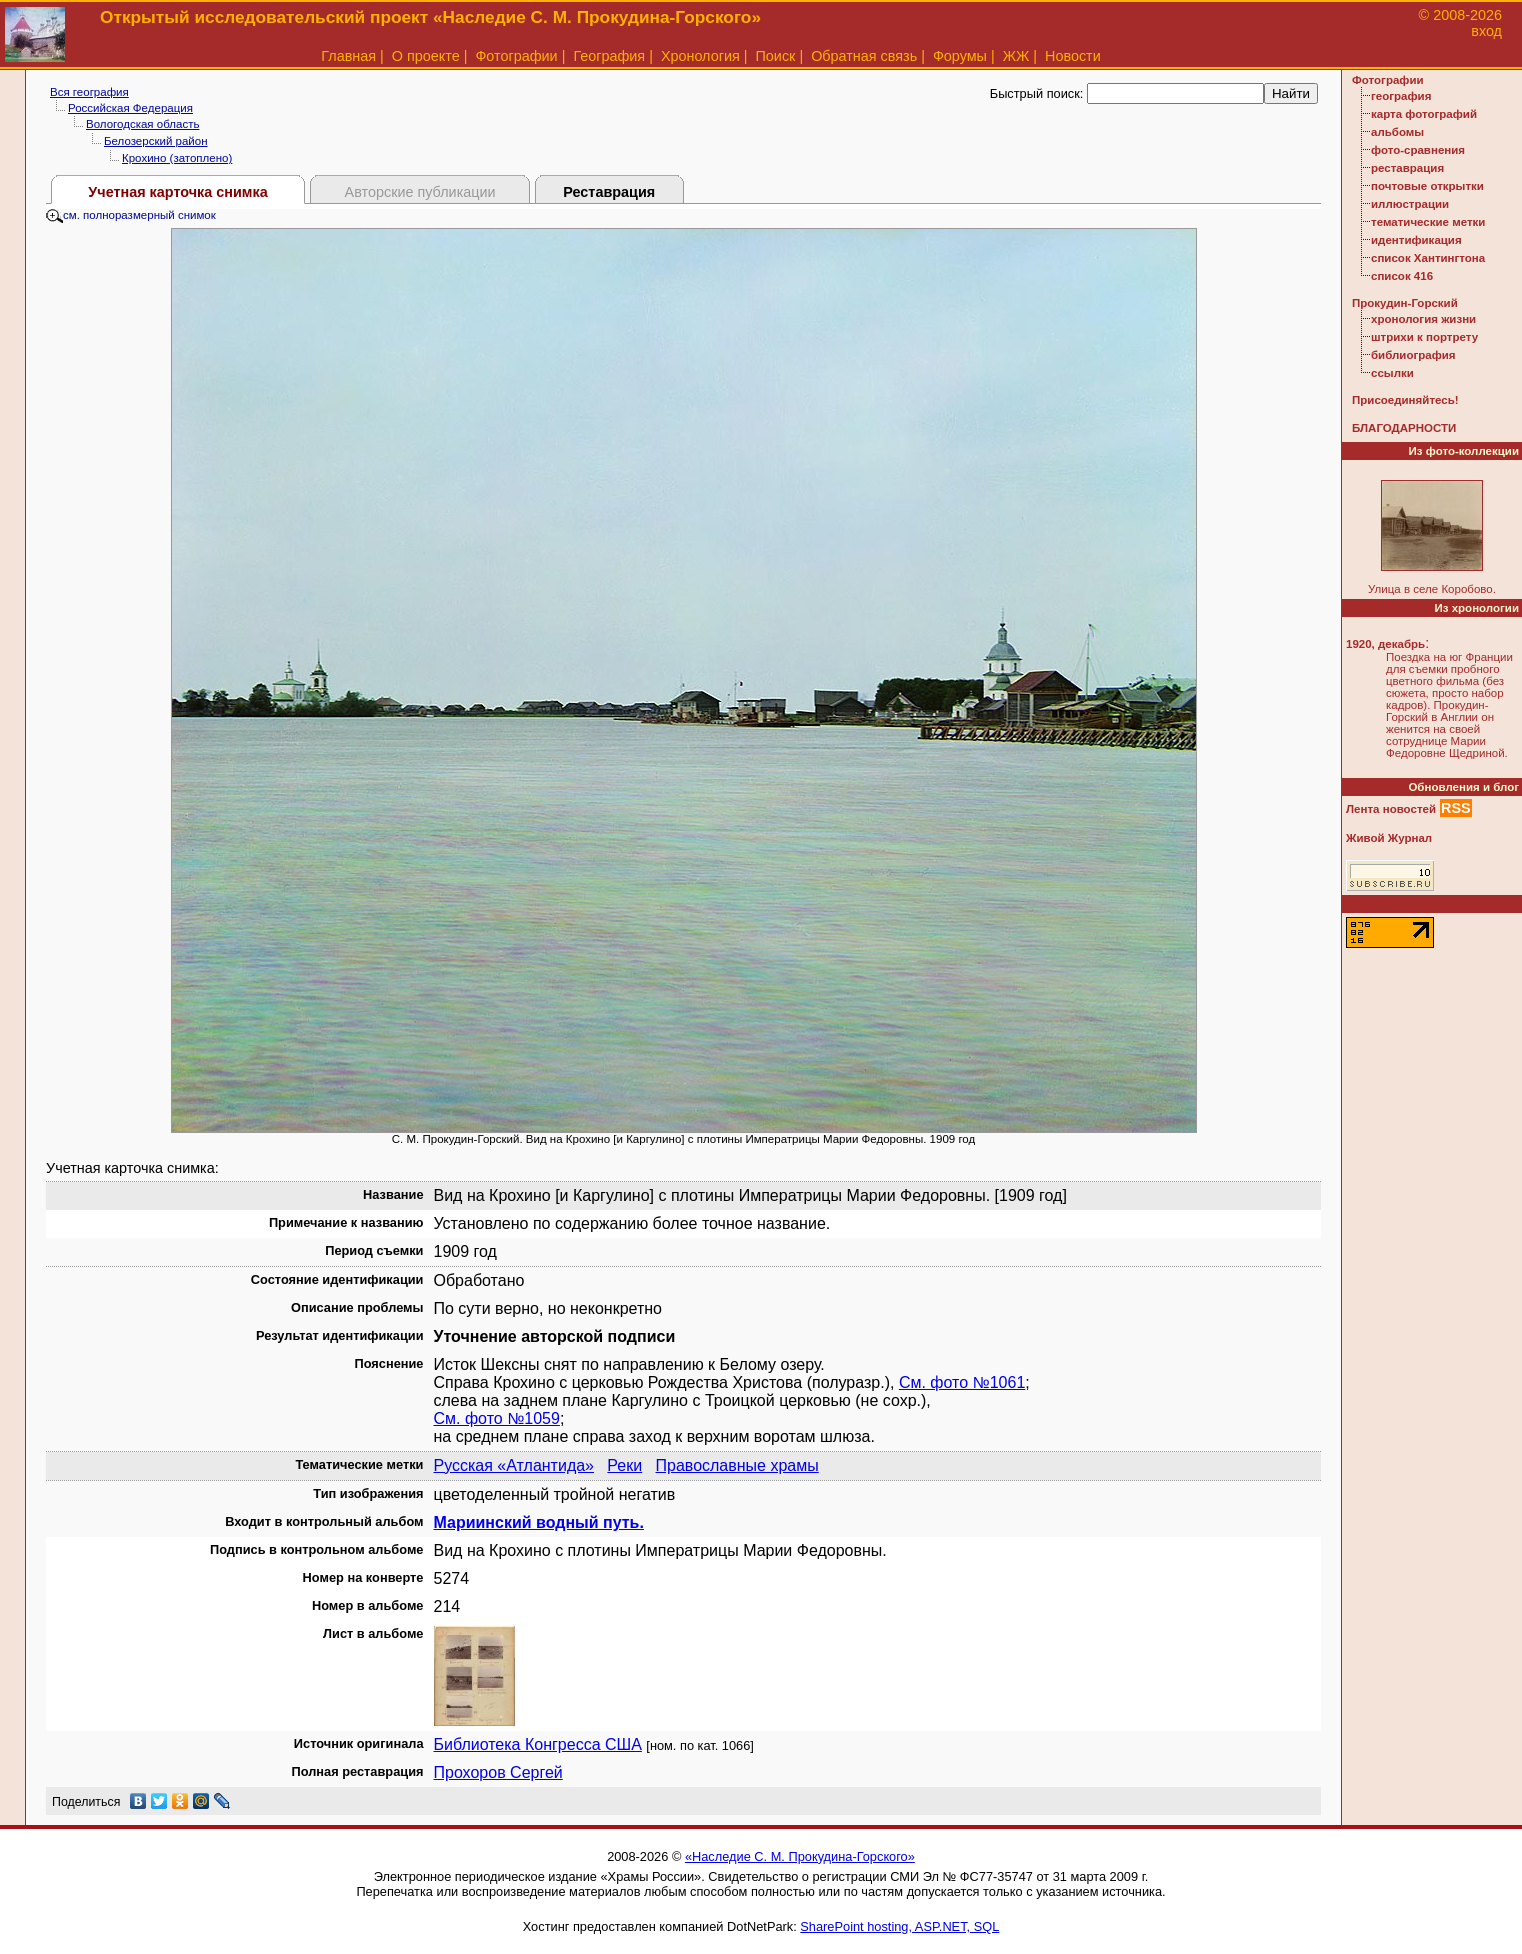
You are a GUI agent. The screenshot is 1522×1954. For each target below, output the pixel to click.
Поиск (776, 56)
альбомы (1397, 132)
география (1401, 96)
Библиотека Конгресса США (538, 1744)
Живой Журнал (1389, 838)
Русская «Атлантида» (514, 1465)
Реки (624, 1465)
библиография (1413, 355)
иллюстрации (1410, 204)
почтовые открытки (1427, 186)
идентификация (1416, 240)
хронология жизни (1423, 319)
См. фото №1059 (497, 1418)
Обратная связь (864, 56)
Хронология (700, 56)
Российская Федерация (130, 108)
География (609, 56)
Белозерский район (156, 141)
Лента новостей (1391, 809)
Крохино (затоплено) (177, 158)
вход (1486, 31)
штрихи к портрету (1424, 337)
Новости (1073, 56)
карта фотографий (1424, 114)
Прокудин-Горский (1405, 303)
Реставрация (609, 192)
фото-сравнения (1418, 150)
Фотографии (516, 56)
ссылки (1392, 373)
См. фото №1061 (962, 1382)
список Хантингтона (1428, 258)
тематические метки (1428, 222)
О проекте (426, 56)
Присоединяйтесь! (1405, 400)
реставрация (1407, 168)
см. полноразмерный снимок (131, 215)
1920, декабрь (1385, 644)
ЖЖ (1016, 56)
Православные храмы (737, 1465)
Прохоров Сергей (498, 1772)
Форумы (960, 56)
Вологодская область (142, 124)
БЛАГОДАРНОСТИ (1404, 428)
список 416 (1402, 276)
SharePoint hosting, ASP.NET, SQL (899, 1926)
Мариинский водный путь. (539, 1522)
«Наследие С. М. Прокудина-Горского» (800, 1856)
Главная (348, 56)
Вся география (89, 92)
